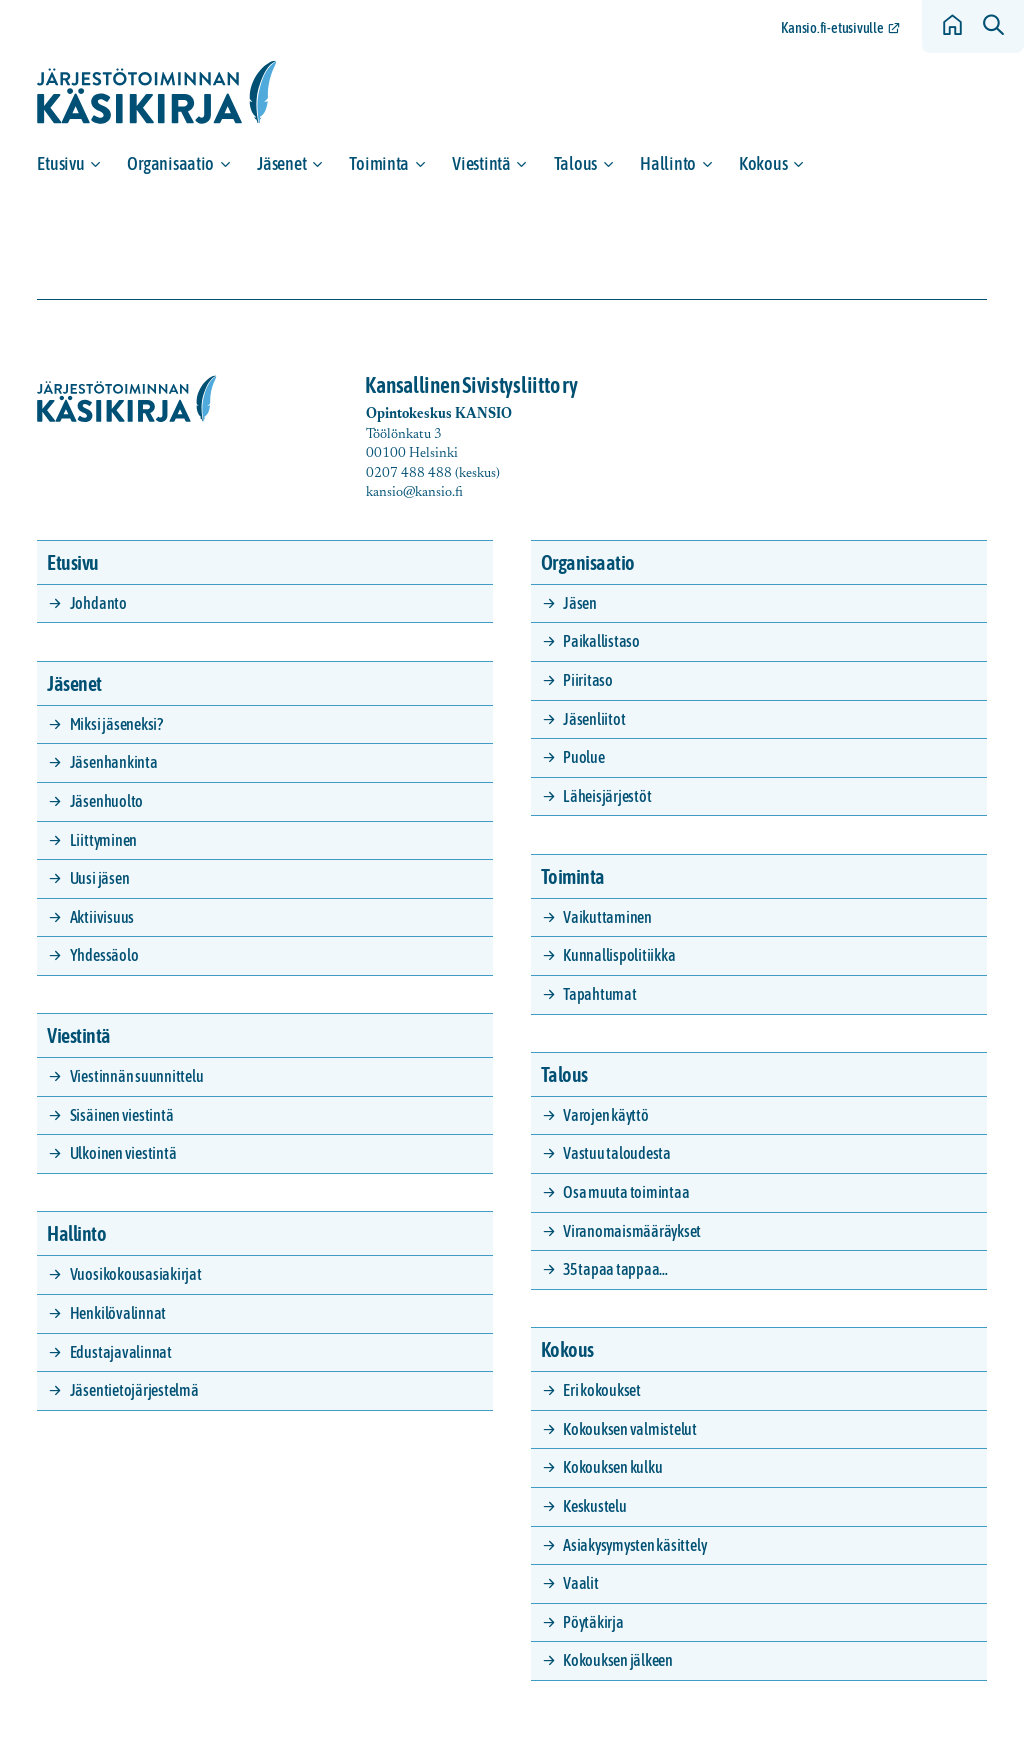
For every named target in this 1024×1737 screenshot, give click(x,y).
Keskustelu (595, 1506)
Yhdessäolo (104, 955)
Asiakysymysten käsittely (634, 1545)
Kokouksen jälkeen (618, 1660)
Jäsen (580, 603)
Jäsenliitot (594, 719)
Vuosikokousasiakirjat (136, 1274)
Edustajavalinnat (121, 1352)
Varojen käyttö (606, 1115)
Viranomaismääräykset (632, 1231)
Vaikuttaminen (607, 917)
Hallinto (668, 163)
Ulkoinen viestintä (123, 1153)
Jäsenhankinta (114, 762)
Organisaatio (170, 163)
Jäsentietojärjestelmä (134, 1390)
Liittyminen (103, 840)
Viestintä (481, 163)
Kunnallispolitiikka (619, 955)
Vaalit (581, 1583)
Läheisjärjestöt (607, 796)
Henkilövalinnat (118, 1313)
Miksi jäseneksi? (116, 724)
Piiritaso (588, 680)
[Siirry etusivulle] (157, 92)
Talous (575, 163)
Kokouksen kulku (612, 1467)
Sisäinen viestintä (122, 1115)
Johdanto (98, 603)
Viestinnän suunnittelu (137, 1076)
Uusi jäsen (100, 878)
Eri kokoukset (602, 1390)
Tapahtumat (600, 994)
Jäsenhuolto (106, 801)
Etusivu (60, 163)
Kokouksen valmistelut (630, 1429)
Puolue (584, 757)
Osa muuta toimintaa (626, 1192)
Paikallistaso (601, 641)
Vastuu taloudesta (617, 1153)
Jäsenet (281, 163)
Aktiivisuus (102, 917)
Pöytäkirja (593, 1622)
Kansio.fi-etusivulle (832, 28)
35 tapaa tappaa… (615, 1269)
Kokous (763, 163)
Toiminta (379, 163)
